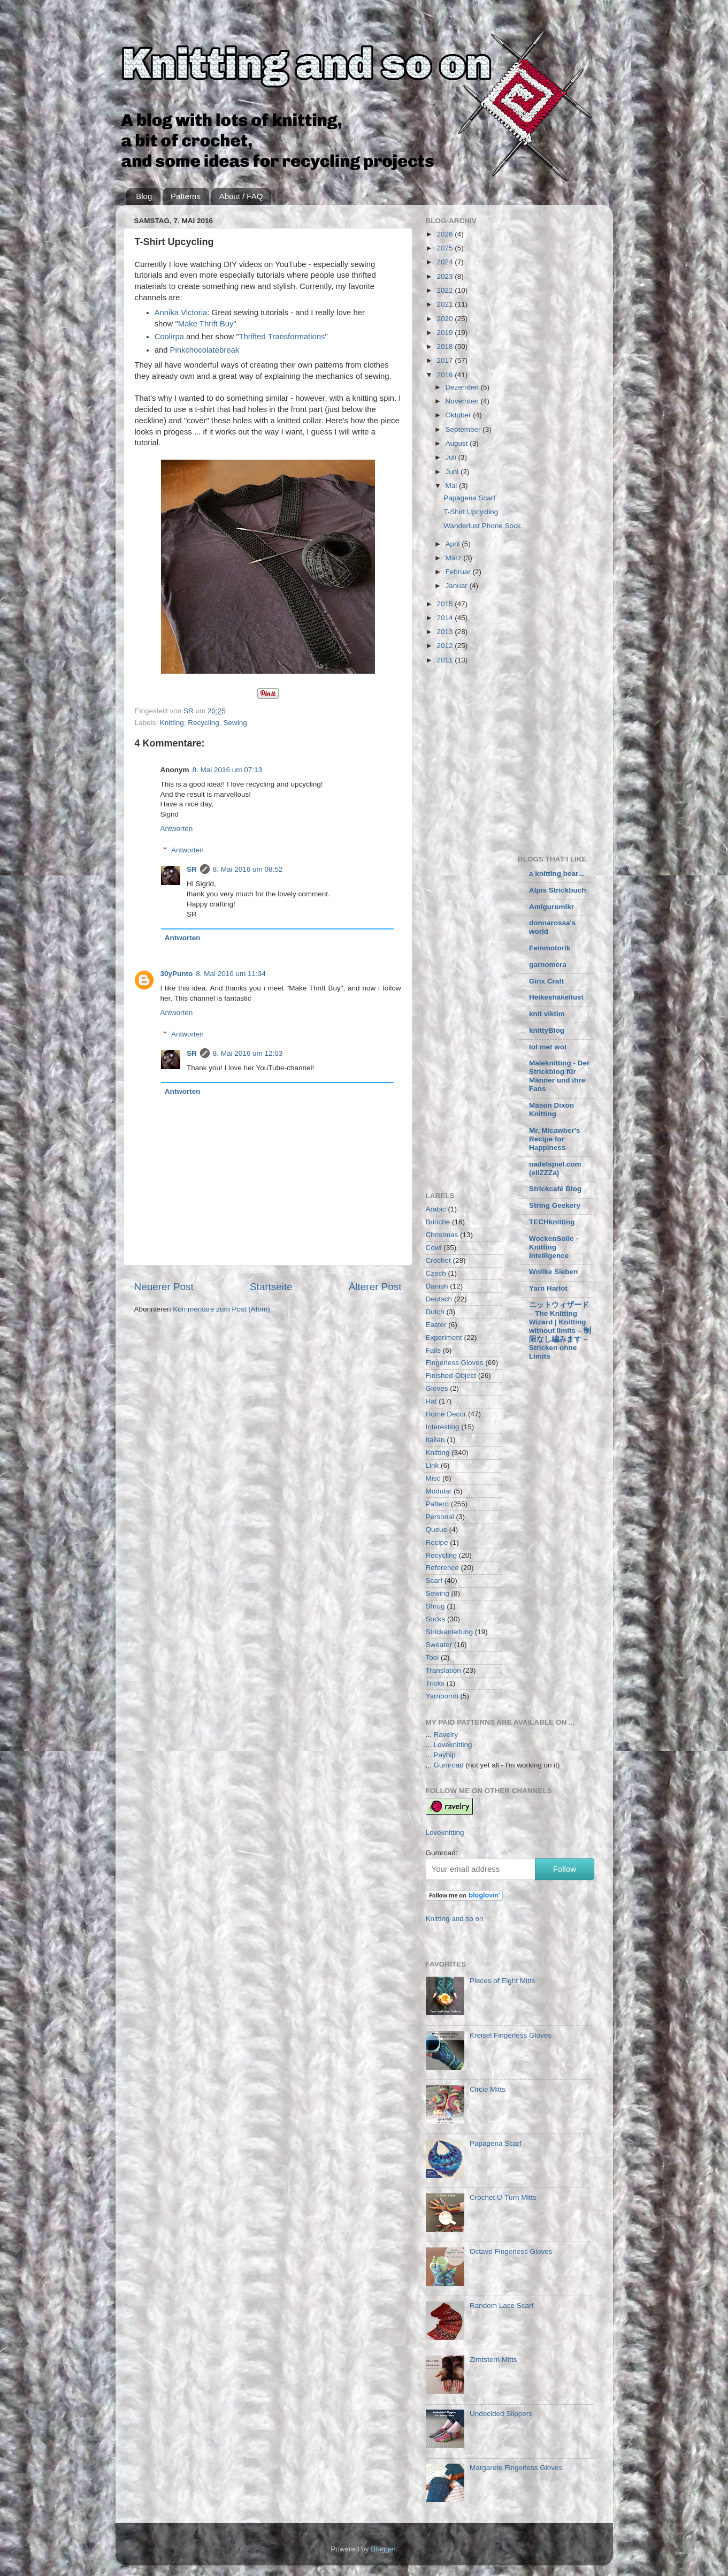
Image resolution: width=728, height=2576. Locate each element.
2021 (445, 304)
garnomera (547, 965)
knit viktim (547, 1014)
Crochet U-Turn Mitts (503, 2197)
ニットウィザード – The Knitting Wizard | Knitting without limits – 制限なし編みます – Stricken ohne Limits (560, 1330)
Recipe (437, 1542)
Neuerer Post (164, 1286)
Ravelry (446, 1735)
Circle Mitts (487, 2089)
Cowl (434, 1248)
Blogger (383, 2549)
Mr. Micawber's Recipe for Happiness (554, 1139)
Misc (433, 1478)
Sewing (235, 723)
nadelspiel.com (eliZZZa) (555, 1168)
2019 (445, 333)
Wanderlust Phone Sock (481, 526)
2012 (445, 646)
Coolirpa (169, 336)
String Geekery (554, 1205)
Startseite (271, 1286)
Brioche (438, 1222)
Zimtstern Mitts (493, 2360)
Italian (435, 1440)
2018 (445, 346)
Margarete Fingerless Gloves (516, 2468)
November (463, 401)
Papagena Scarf (469, 498)
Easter (436, 1325)
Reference (442, 1568)
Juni (453, 472)
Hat (431, 1401)
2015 (445, 604)
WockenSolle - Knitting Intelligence (553, 1247)
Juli (452, 457)
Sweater (439, 1645)
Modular (439, 1491)
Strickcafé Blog (555, 1189)
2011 (445, 660)
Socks (436, 1619)
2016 (445, 375)
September (464, 429)
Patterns (186, 196)
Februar (459, 572)
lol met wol (547, 1047)
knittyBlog (546, 1030)
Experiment (444, 1337)
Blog (144, 196)
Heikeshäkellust (556, 997)
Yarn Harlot (548, 1288)
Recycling (203, 723)
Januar (458, 586)
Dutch (435, 1312)
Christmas (442, 1235)
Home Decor (446, 1414)
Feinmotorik (549, 948)
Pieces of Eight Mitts (502, 1981)
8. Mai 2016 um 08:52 (248, 869)
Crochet (438, 1260)
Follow (564, 1868)
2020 (445, 319)
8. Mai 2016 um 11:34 (231, 974)
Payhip (445, 1755)
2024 (445, 262)
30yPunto (176, 974)
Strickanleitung (449, 1632)
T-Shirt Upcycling (470, 512)
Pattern (437, 1504)
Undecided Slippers (501, 2414)
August (458, 443)
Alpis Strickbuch (557, 890)
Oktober (459, 415)
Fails (433, 1350)
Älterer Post (375, 1286)
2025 (445, 248)
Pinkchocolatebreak (205, 350)
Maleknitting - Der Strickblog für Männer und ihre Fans (559, 1076)
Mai (452, 486)
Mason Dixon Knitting (551, 1109)
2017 (445, 360)
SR (192, 869)
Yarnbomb (442, 1696)
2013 (445, 632)
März (455, 558)
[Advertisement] (516, 757)
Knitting (172, 723)
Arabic (436, 1209)
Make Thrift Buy (206, 323)
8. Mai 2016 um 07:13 (228, 770)
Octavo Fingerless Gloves (511, 2251)
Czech (436, 1273)
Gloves (437, 1388)
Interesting (442, 1427)
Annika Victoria (181, 312)
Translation (443, 1670)
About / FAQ (241, 196)
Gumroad (449, 1765)
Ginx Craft (546, 981)
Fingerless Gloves (455, 1363)
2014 (445, 618)
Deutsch (439, 1299)
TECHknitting (552, 1222)
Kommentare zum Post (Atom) (221, 1309)
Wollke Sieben (553, 1272)
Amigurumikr (551, 907)
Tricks (435, 1683)
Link (432, 1465)
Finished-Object (451, 1375)
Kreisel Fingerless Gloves (510, 2035)
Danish (437, 1286)
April (454, 544)
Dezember (463, 387)
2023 (445, 276)
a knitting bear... (556, 874)
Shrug (435, 1606)
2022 (445, 290)
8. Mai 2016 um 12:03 (248, 1053)
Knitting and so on (455, 1919)
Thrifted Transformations (282, 336)
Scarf (434, 1580)
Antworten (176, 829)
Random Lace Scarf (501, 2305)
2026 (445, 234)
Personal (440, 1517)
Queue (437, 1530)
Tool (432, 1657)
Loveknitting (453, 1745)
